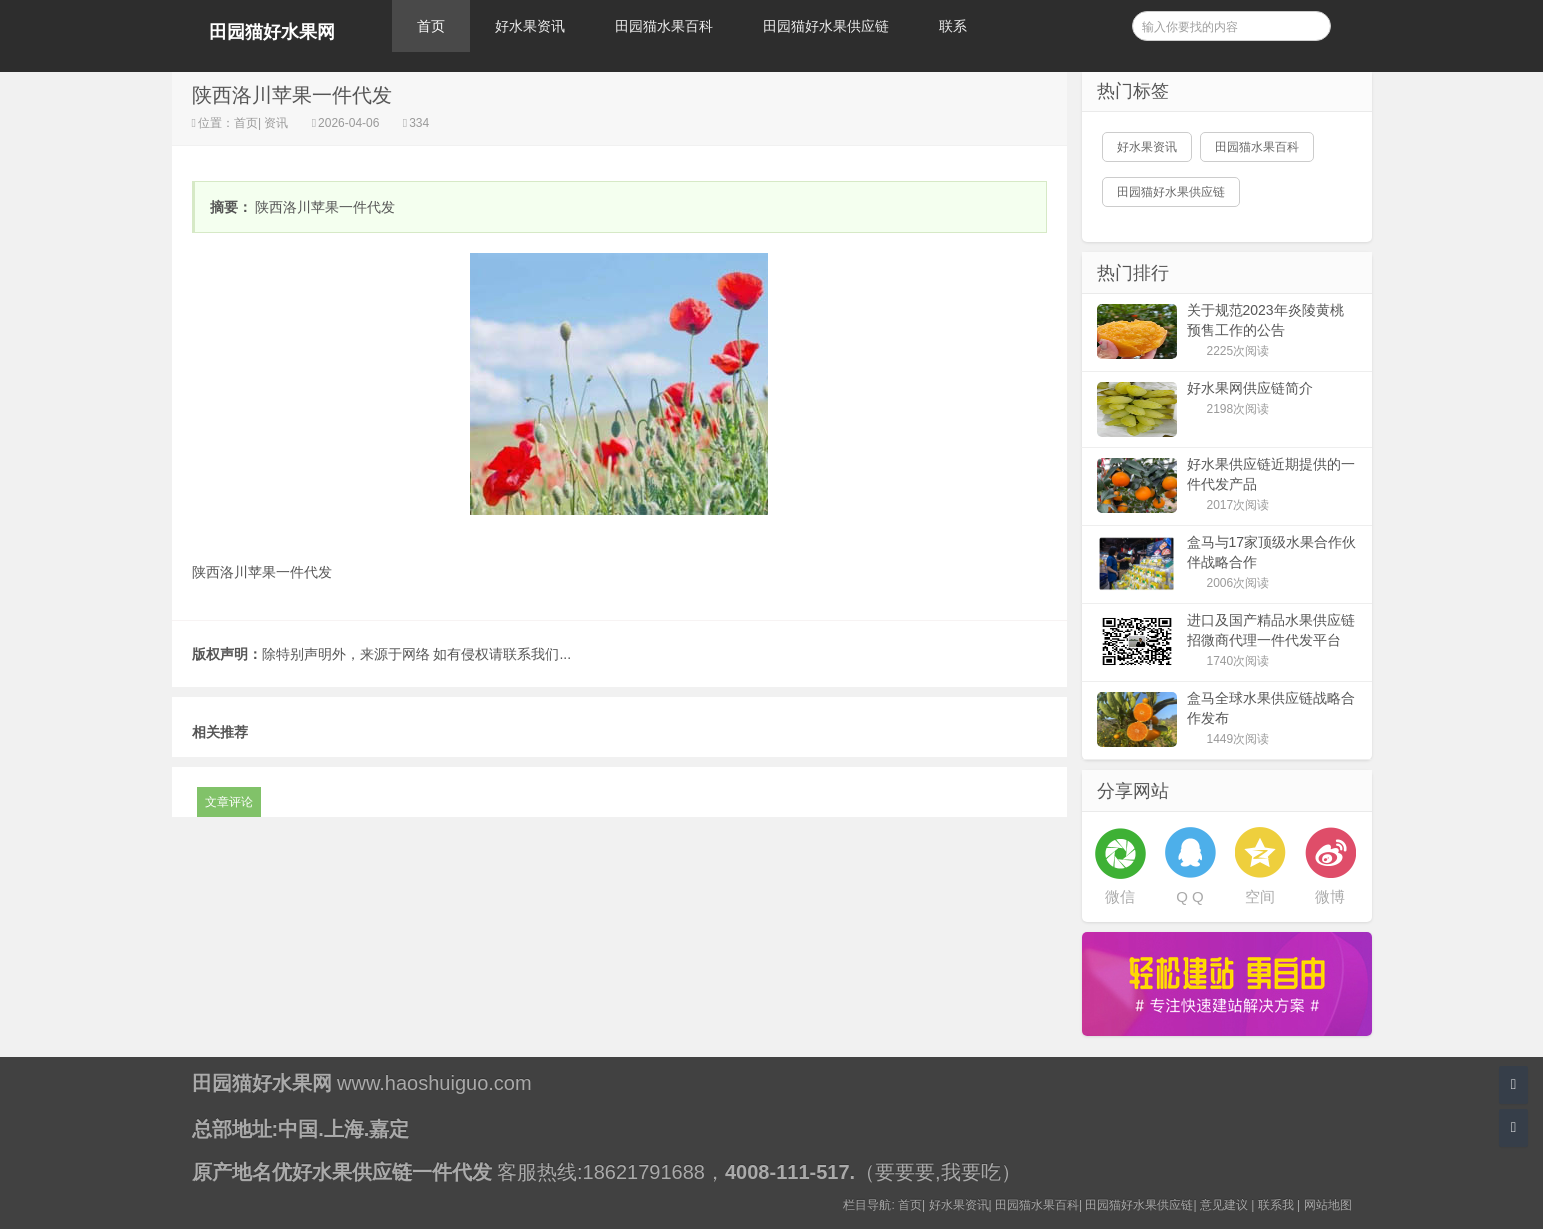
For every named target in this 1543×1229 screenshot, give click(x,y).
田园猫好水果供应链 (826, 26)
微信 (1120, 896)
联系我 (1276, 1205)
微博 (1330, 896)
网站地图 (1328, 1205)
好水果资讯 (530, 26)
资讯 (276, 123)
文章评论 (229, 802)
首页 (431, 26)
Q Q (1190, 896)
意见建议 (1224, 1205)
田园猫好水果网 (272, 32)
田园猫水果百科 (664, 26)
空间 (1260, 896)
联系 (953, 26)
